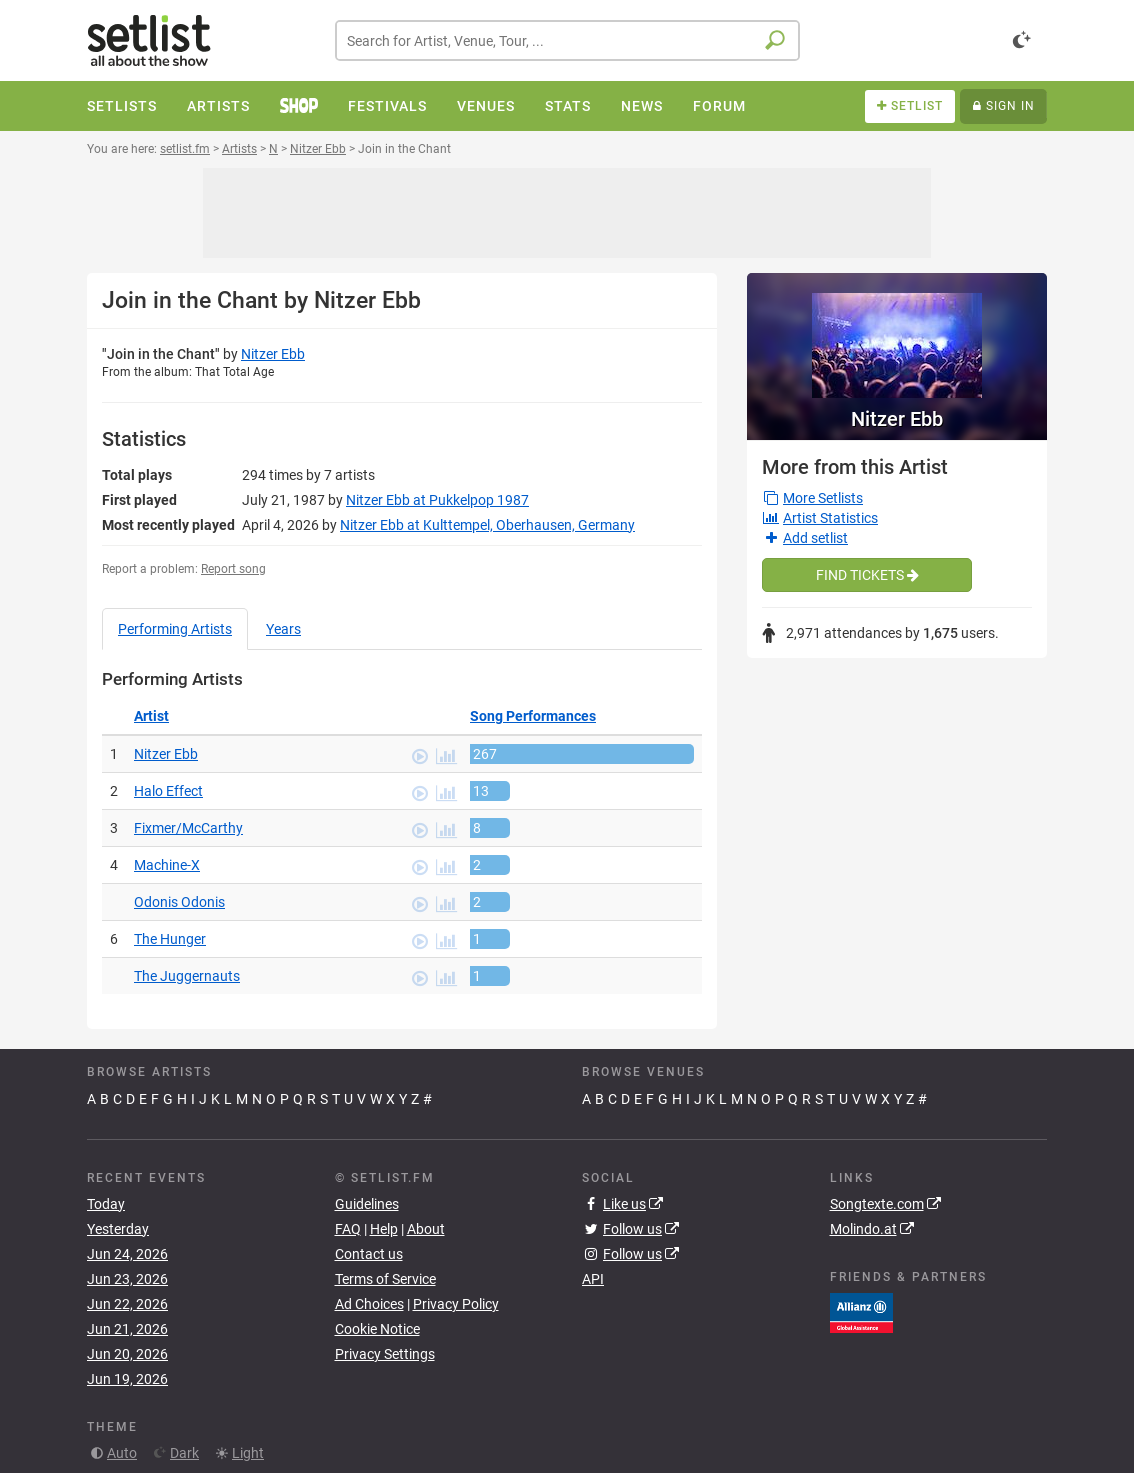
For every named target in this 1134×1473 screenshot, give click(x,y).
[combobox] (567, 40)
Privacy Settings (385, 1354)
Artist (151, 716)
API (593, 1279)
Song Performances (533, 716)
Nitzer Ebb (273, 354)
